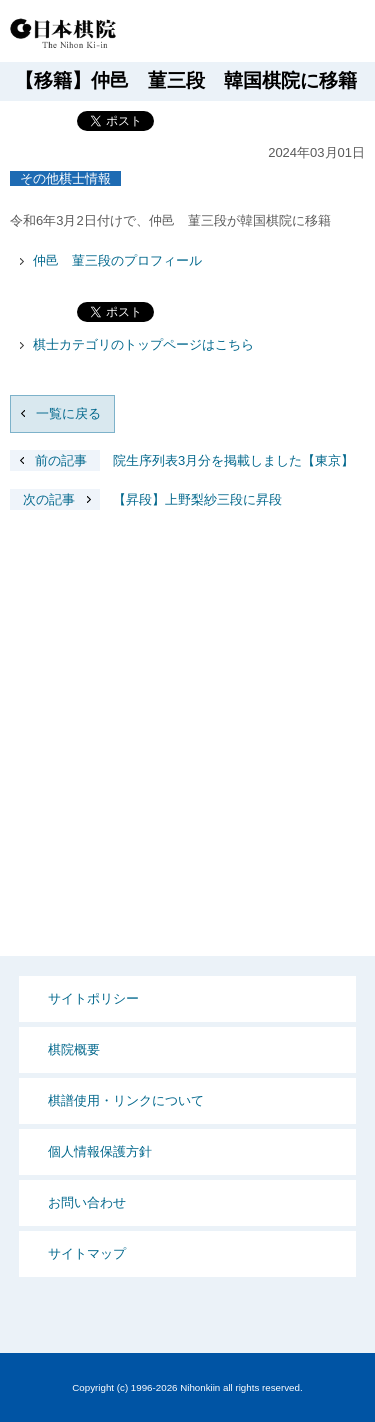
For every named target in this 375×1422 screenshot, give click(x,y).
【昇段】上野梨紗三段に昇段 (146, 499)
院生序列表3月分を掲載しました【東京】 (182, 460)
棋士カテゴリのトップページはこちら (143, 344)
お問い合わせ (87, 1202)
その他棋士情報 (65, 178)
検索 (257, 32)
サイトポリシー (93, 998)
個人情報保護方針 (100, 1151)
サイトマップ (87, 1253)
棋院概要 (74, 1049)
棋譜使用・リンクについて (126, 1100)
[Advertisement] (187, 748)
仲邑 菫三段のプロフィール (117, 260)
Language (295, 32)
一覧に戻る (68, 413)
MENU (344, 32)
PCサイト (221, 32)
